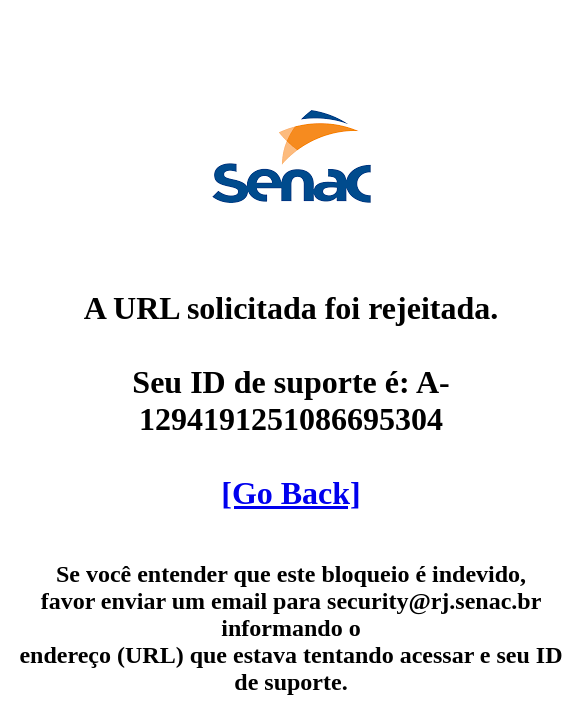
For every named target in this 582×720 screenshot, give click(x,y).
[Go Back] (291, 493)
